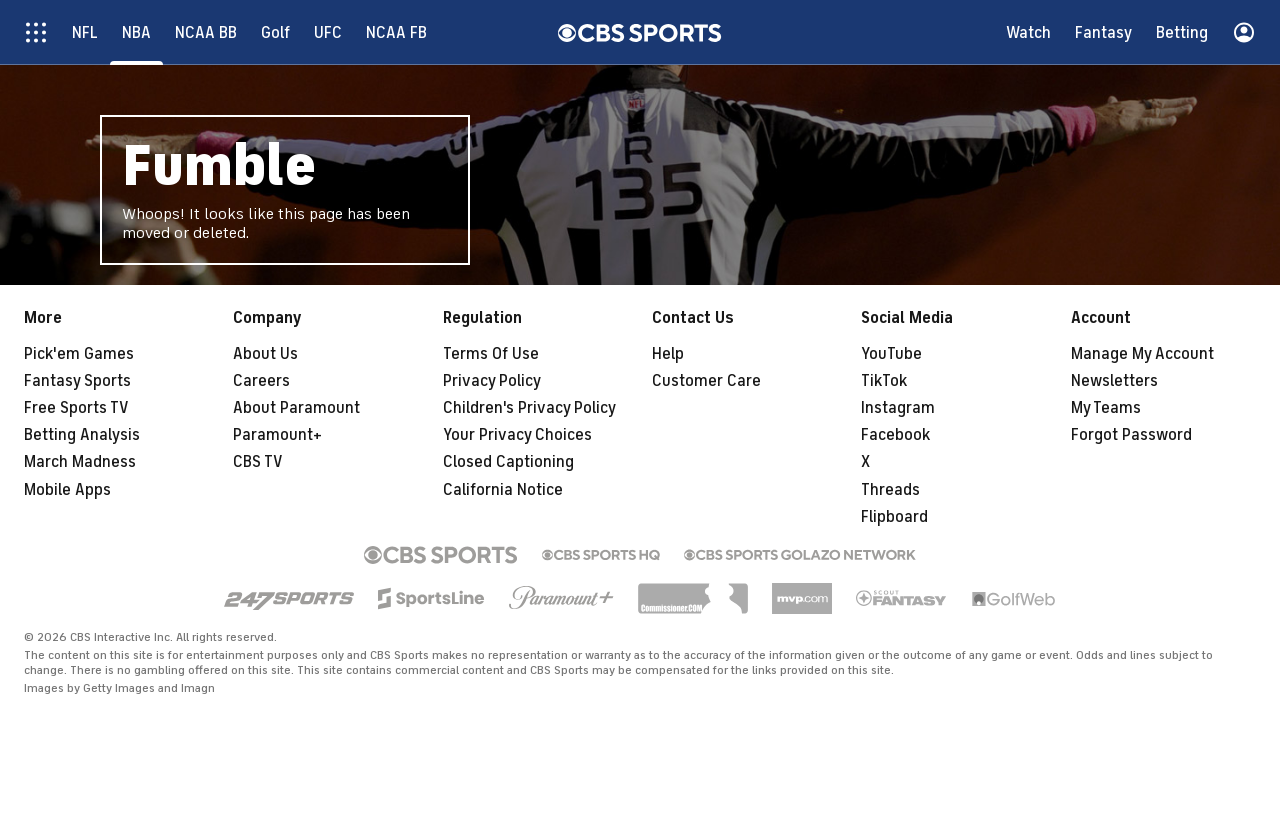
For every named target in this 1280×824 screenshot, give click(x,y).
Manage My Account (1142, 354)
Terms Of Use (491, 354)
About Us (265, 354)
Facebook (895, 435)
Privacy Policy (492, 381)
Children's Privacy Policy (529, 408)
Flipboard (894, 517)
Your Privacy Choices (517, 435)
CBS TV (258, 462)
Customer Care (706, 381)
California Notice (503, 490)
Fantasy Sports (77, 381)
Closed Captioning (508, 462)
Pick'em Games (79, 354)
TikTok (884, 381)
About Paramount (296, 408)
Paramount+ (277, 435)
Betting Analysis (82, 435)
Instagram (898, 408)
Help (668, 354)
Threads (890, 490)
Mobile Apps (67, 490)
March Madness (80, 462)
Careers (261, 381)
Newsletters (1114, 381)
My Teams (1106, 408)
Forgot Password (1131, 435)
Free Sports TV (76, 408)
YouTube (891, 354)
